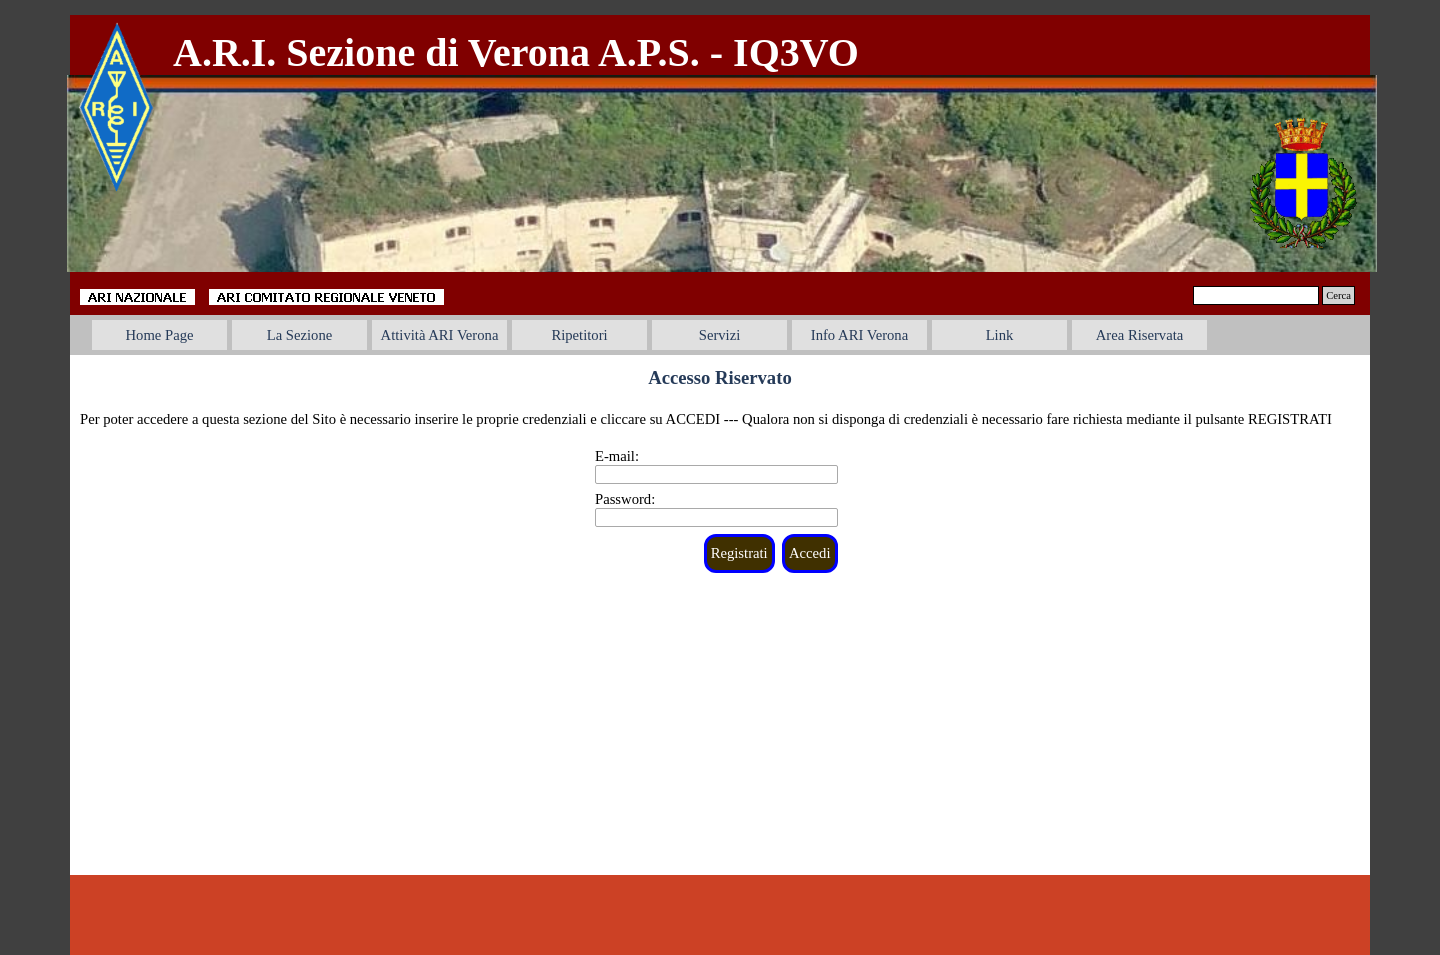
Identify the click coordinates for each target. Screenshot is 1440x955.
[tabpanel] (584, 53)
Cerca (1338, 295)
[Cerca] (1256, 295)
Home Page (160, 335)
